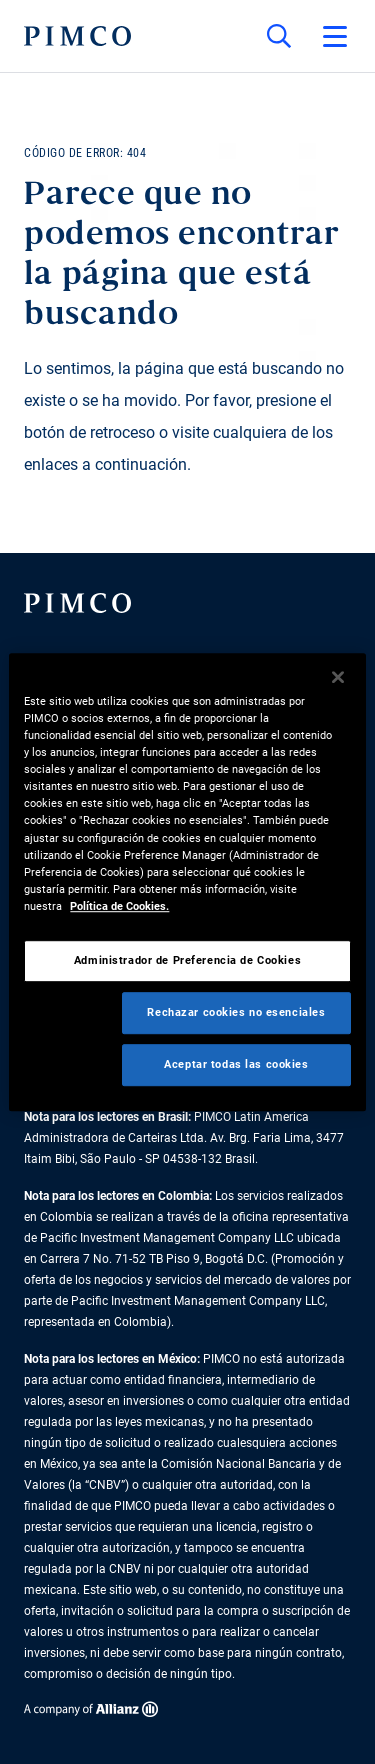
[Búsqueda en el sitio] (279, 36)
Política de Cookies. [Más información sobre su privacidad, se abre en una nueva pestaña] (119, 906)
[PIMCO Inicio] (77, 36)
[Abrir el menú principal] (335, 36)
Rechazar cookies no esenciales (236, 1012)
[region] (187, 882)
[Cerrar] (338, 677)
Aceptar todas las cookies (236, 1064)
